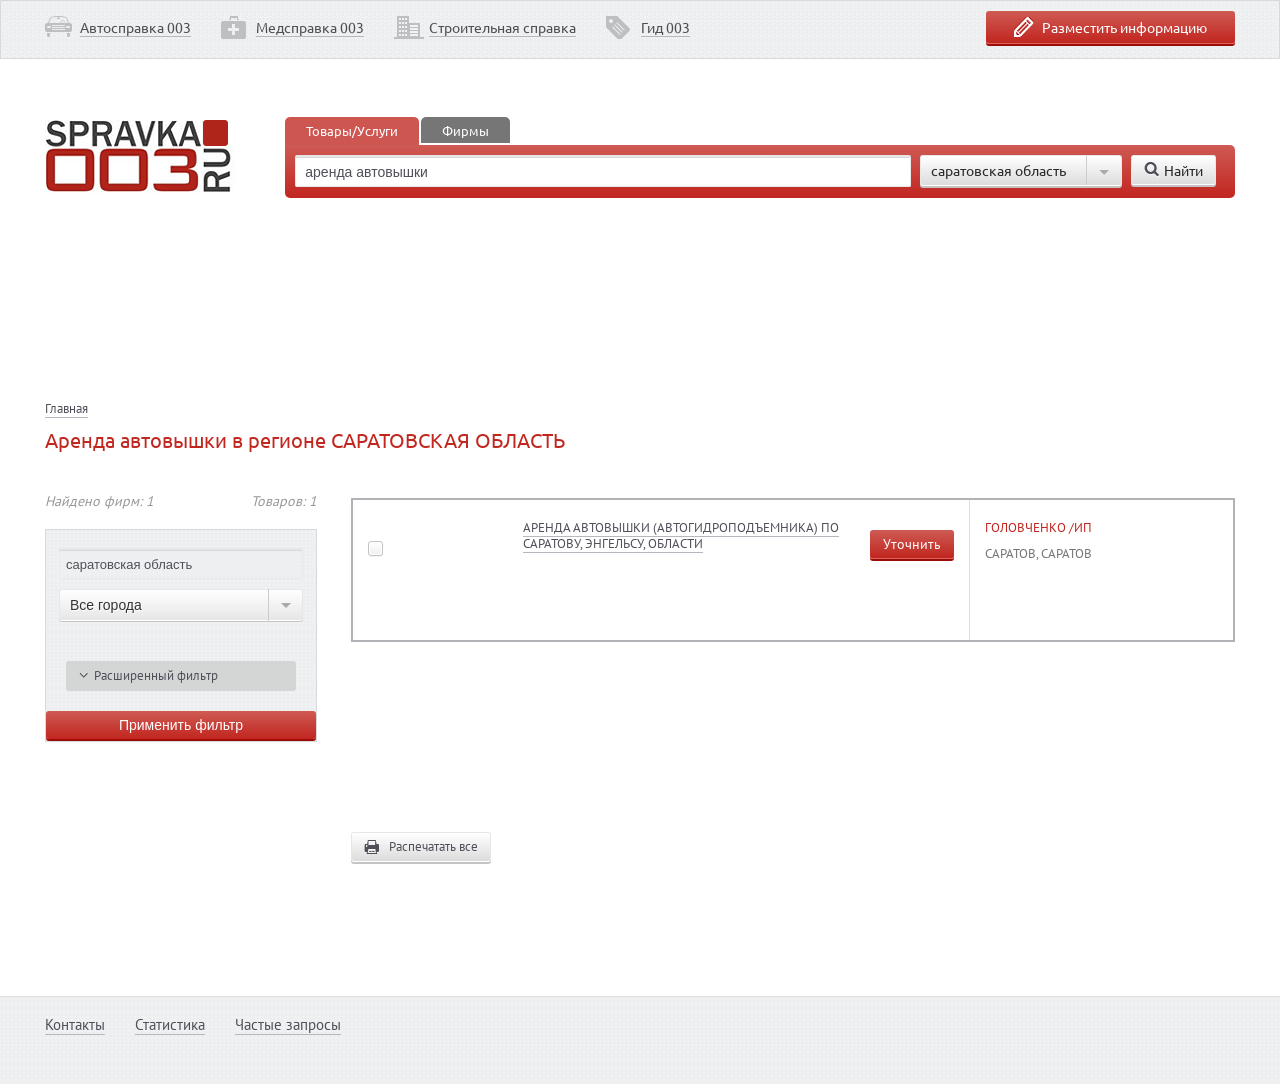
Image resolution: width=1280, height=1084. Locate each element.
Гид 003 (665, 27)
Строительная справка (502, 27)
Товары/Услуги (352, 130)
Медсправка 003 (310, 27)
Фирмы (465, 130)
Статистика (170, 1024)
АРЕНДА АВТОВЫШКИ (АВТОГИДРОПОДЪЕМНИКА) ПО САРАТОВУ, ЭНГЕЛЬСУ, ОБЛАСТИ (681, 535)
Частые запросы (288, 1024)
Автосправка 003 (135, 27)
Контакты (75, 1024)
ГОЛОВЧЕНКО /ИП (1038, 527)
